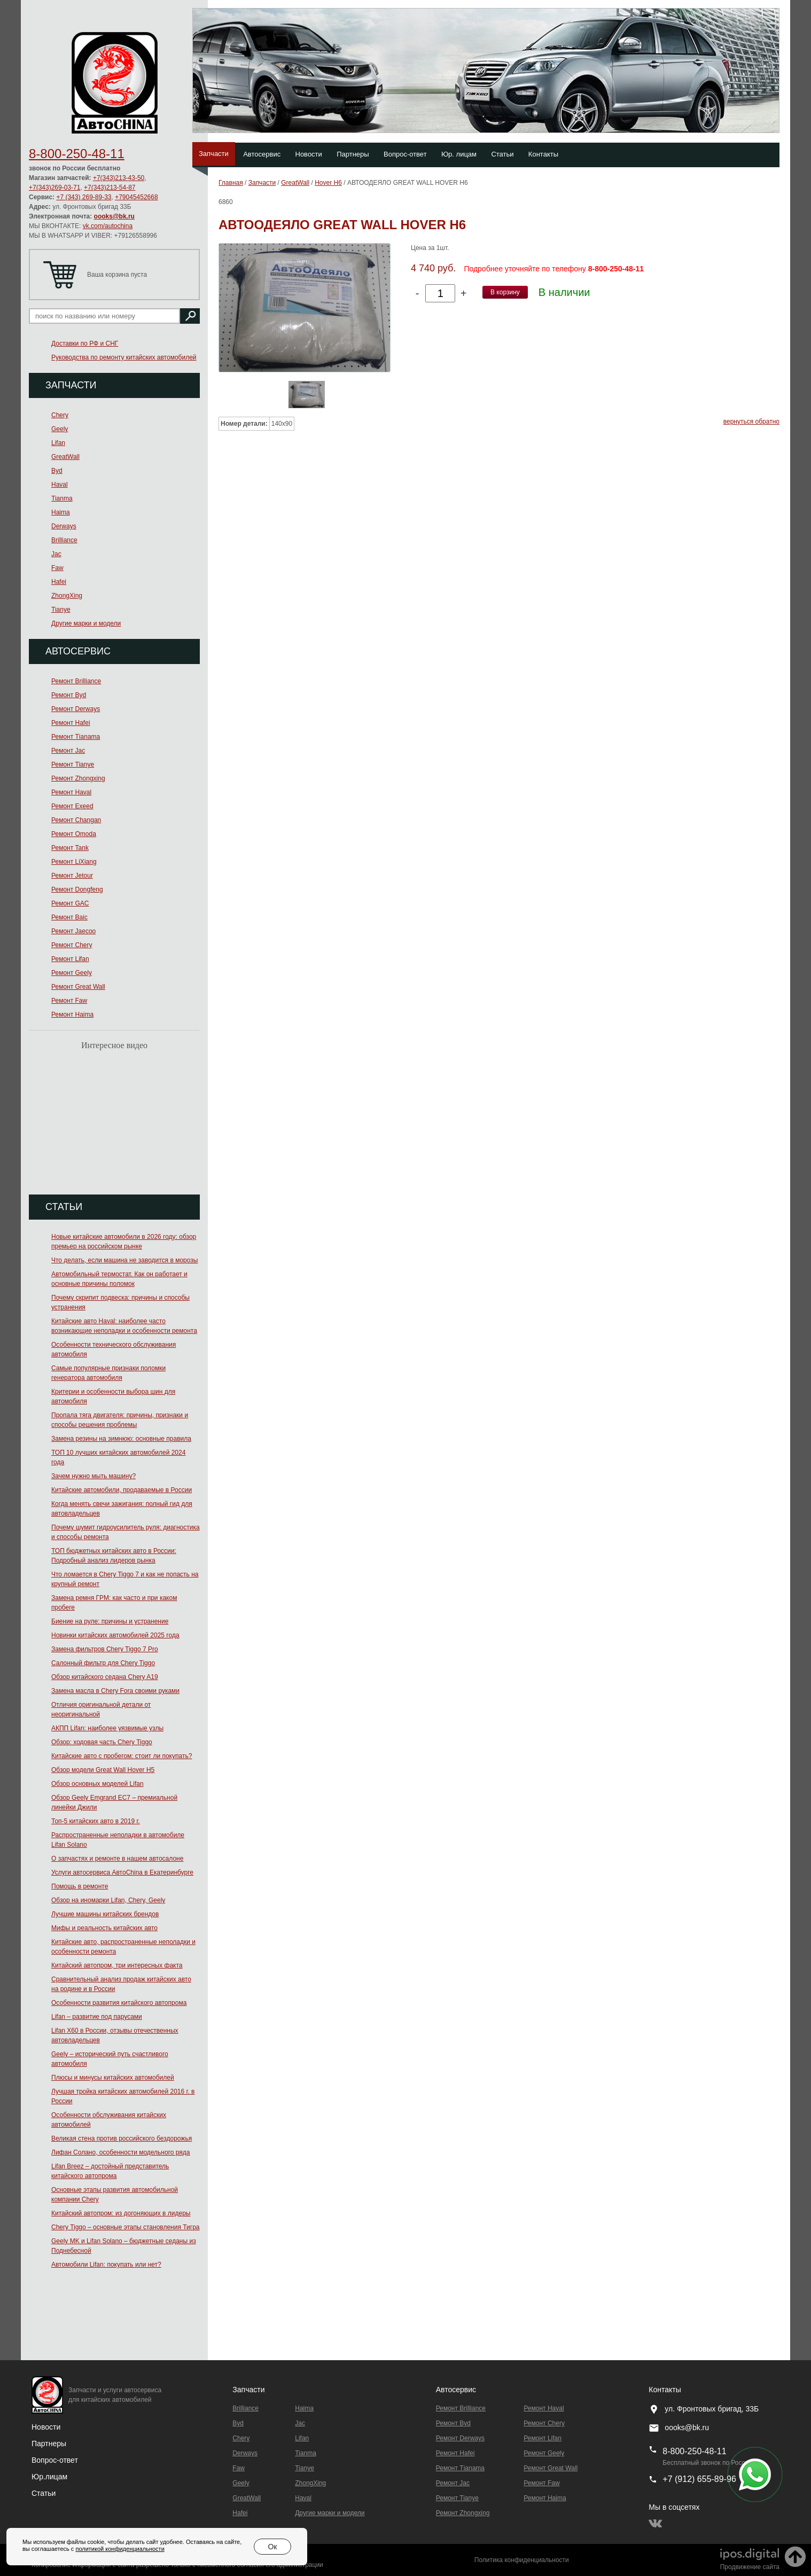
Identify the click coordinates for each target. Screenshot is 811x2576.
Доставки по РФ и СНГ (84, 343)
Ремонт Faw (69, 1000)
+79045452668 (136, 197)
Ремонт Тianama (75, 736)
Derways (63, 526)
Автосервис (261, 154)
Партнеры (353, 154)
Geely (59, 429)
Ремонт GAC (70, 903)
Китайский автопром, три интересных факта (116, 1965)
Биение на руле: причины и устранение (109, 1621)
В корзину (505, 292)
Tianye (61, 609)
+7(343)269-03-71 (54, 187)
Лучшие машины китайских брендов (105, 1914)
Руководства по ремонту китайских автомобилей (124, 357)
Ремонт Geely (71, 973)
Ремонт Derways (75, 709)
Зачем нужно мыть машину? (93, 1476)
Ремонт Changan (76, 820)
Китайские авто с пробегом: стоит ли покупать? (121, 1756)
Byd (57, 470)
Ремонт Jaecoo (73, 931)
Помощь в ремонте (79, 1886)
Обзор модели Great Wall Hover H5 (102, 1770)
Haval (59, 484)
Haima (60, 512)
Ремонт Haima (72, 1014)
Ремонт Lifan (70, 959)
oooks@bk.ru (114, 216)
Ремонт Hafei (70, 723)
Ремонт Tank (70, 848)
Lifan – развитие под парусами (96, 2016)
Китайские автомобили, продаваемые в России (121, 1490)
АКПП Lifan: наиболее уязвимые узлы (107, 1728)
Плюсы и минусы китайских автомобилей (112, 2077)
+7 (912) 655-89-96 (699, 2479)
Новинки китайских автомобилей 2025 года (115, 1635)
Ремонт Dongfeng (77, 889)
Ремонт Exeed (72, 806)
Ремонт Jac (68, 750)
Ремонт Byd (68, 695)
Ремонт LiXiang (74, 861)
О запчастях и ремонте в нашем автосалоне (117, 1858)
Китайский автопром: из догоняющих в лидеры (120, 2213)
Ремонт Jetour (72, 875)
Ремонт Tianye (72, 764)
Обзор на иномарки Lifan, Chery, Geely (108, 1900)
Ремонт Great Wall (78, 986)
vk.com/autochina (107, 226)
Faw (57, 568)
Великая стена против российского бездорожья (121, 2138)
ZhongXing (66, 595)
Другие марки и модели (86, 623)
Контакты (543, 154)
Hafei (58, 582)
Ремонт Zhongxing (78, 778)
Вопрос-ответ (405, 154)
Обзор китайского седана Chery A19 (104, 1677)
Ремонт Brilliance (76, 681)
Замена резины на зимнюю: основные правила (121, 1438)
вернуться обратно (751, 421)
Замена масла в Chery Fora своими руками (115, 1691)
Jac (56, 554)
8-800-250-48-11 (76, 153)
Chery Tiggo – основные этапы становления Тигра (125, 2227)
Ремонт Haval (71, 792)
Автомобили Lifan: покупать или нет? (106, 2264)
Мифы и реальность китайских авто (104, 1928)
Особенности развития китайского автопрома (118, 2003)
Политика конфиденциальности (521, 2560)
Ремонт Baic (69, 917)
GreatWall (65, 456)
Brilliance (64, 540)
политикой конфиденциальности (119, 2549)
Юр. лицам (459, 154)
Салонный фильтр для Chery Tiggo (103, 1663)
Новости (308, 154)
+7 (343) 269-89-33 (83, 197)
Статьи (502, 154)
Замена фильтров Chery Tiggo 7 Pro (104, 1649)
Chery (59, 415)
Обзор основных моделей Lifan (97, 1783)
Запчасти (214, 154)
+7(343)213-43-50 (118, 178)
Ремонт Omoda (73, 834)
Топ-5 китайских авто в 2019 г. (95, 1821)
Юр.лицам (49, 2476)
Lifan (58, 443)
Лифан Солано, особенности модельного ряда (120, 2152)
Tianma (62, 498)
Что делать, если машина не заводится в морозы (124, 1260)
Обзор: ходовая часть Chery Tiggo (101, 1742)
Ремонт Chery (71, 945)
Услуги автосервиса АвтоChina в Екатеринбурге (122, 1872)
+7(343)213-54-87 (109, 187)
